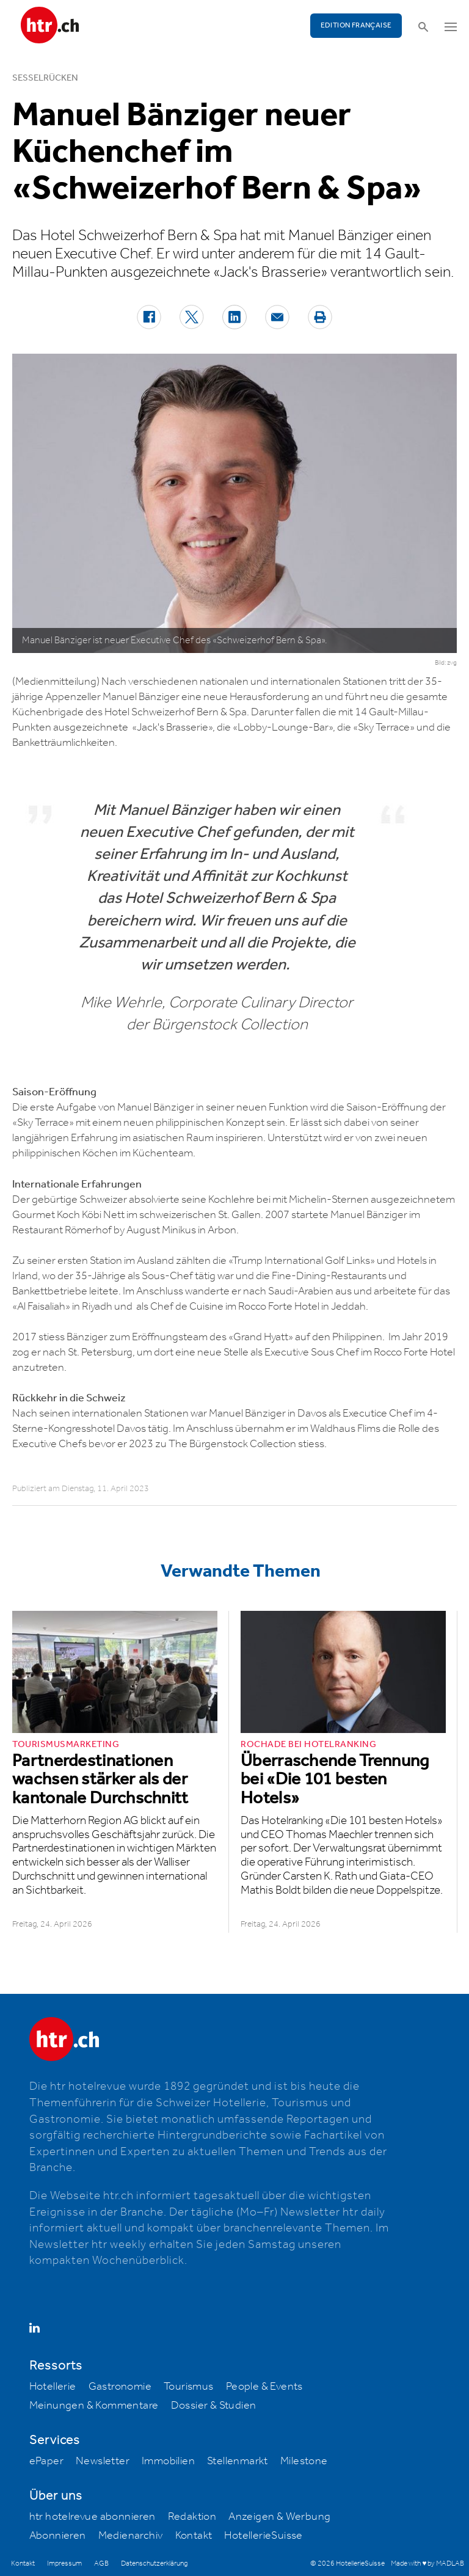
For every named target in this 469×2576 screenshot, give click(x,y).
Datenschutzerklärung (154, 2563)
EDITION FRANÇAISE (356, 25)
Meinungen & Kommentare (94, 2405)
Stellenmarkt (237, 2461)
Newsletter (102, 2461)
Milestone (304, 2461)
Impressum (64, 2563)
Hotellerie (52, 2386)
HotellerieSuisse (263, 2535)
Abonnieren (57, 2535)
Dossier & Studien (213, 2405)
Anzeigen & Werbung (279, 2516)
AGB (101, 2563)
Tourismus (189, 2386)
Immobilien (168, 2461)
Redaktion (192, 2516)
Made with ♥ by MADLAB (427, 2563)
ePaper (46, 2461)
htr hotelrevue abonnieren (92, 2516)
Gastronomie (120, 2386)
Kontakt (194, 2535)
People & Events (264, 2386)
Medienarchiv (130, 2535)
